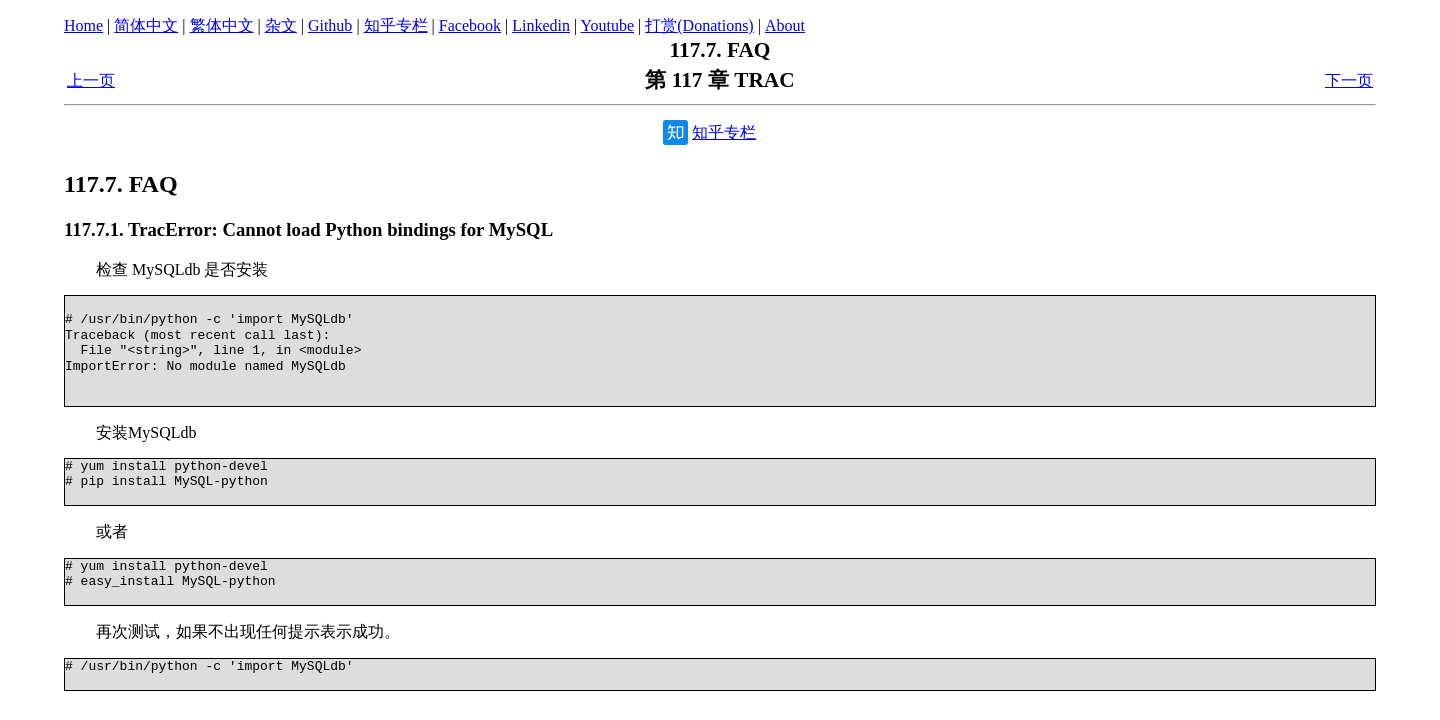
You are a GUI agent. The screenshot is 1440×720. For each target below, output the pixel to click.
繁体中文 (222, 25)
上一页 (91, 80)
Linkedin (541, 25)
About (785, 25)
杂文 (281, 25)
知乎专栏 (396, 25)
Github (330, 25)
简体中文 (146, 25)
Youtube (608, 25)
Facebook (470, 25)
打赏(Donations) (699, 25)
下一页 (1349, 80)
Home (83, 25)
